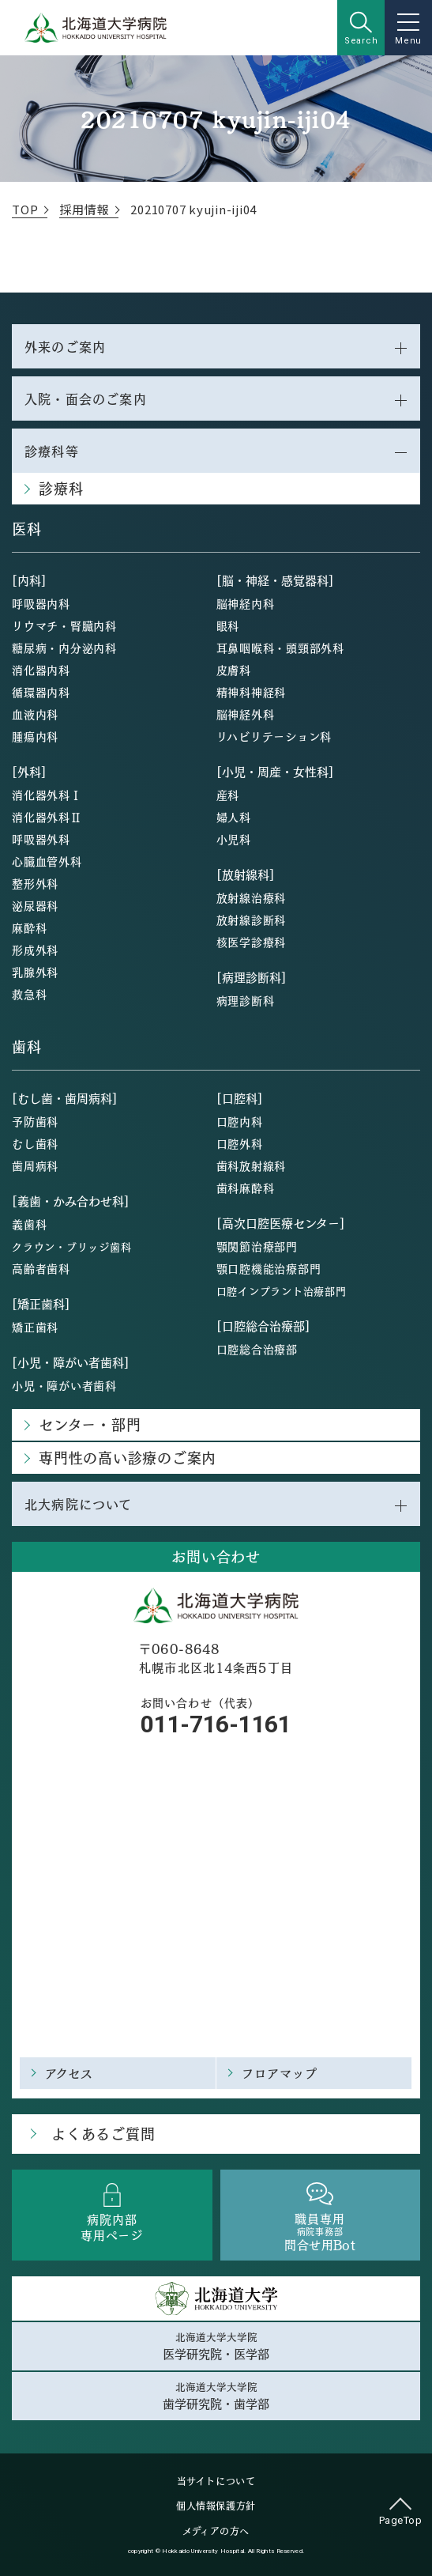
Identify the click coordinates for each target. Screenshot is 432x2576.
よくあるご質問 (103, 2133)
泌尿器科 (35, 905)
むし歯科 (35, 1143)
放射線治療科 (251, 897)
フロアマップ (280, 2073)
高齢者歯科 (41, 1268)
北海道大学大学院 (216, 2346)
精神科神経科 (251, 692)
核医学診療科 (251, 941)
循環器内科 (41, 692)
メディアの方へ (216, 2531)
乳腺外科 (35, 971)
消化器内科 (41, 669)
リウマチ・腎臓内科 (64, 625)
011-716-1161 (216, 1724)
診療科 (61, 488)
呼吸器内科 (41, 603)
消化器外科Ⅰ (47, 794)
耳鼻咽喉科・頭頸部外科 (280, 647)
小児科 (233, 839)
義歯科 (29, 1224)
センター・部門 (90, 1424)
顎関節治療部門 (257, 1246)
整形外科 (35, 883)
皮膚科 (233, 669)
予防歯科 (35, 1121)
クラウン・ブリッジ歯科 (71, 1246)
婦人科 (233, 816)
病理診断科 (245, 1000)
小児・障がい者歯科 (64, 1385)
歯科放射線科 (251, 1165)
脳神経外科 (245, 714)
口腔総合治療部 (257, 1349)
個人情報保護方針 (216, 2506)
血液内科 (35, 714)
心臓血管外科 (47, 861)
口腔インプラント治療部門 (281, 1290)
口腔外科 (239, 1143)
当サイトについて (216, 2481)
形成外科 (35, 949)
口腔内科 (239, 1121)
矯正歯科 (35, 1326)
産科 (228, 794)
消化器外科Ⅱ (47, 816)
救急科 (29, 994)
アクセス (69, 2073)
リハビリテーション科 (274, 736)
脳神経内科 (245, 603)
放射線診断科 (251, 919)
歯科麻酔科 (245, 1187)
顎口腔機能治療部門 (268, 1268)
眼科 (228, 625)
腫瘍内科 (35, 736)
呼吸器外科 (41, 839)
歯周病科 (35, 1165)
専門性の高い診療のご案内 (127, 1457)
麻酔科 (29, 927)
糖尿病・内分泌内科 (64, 647)
